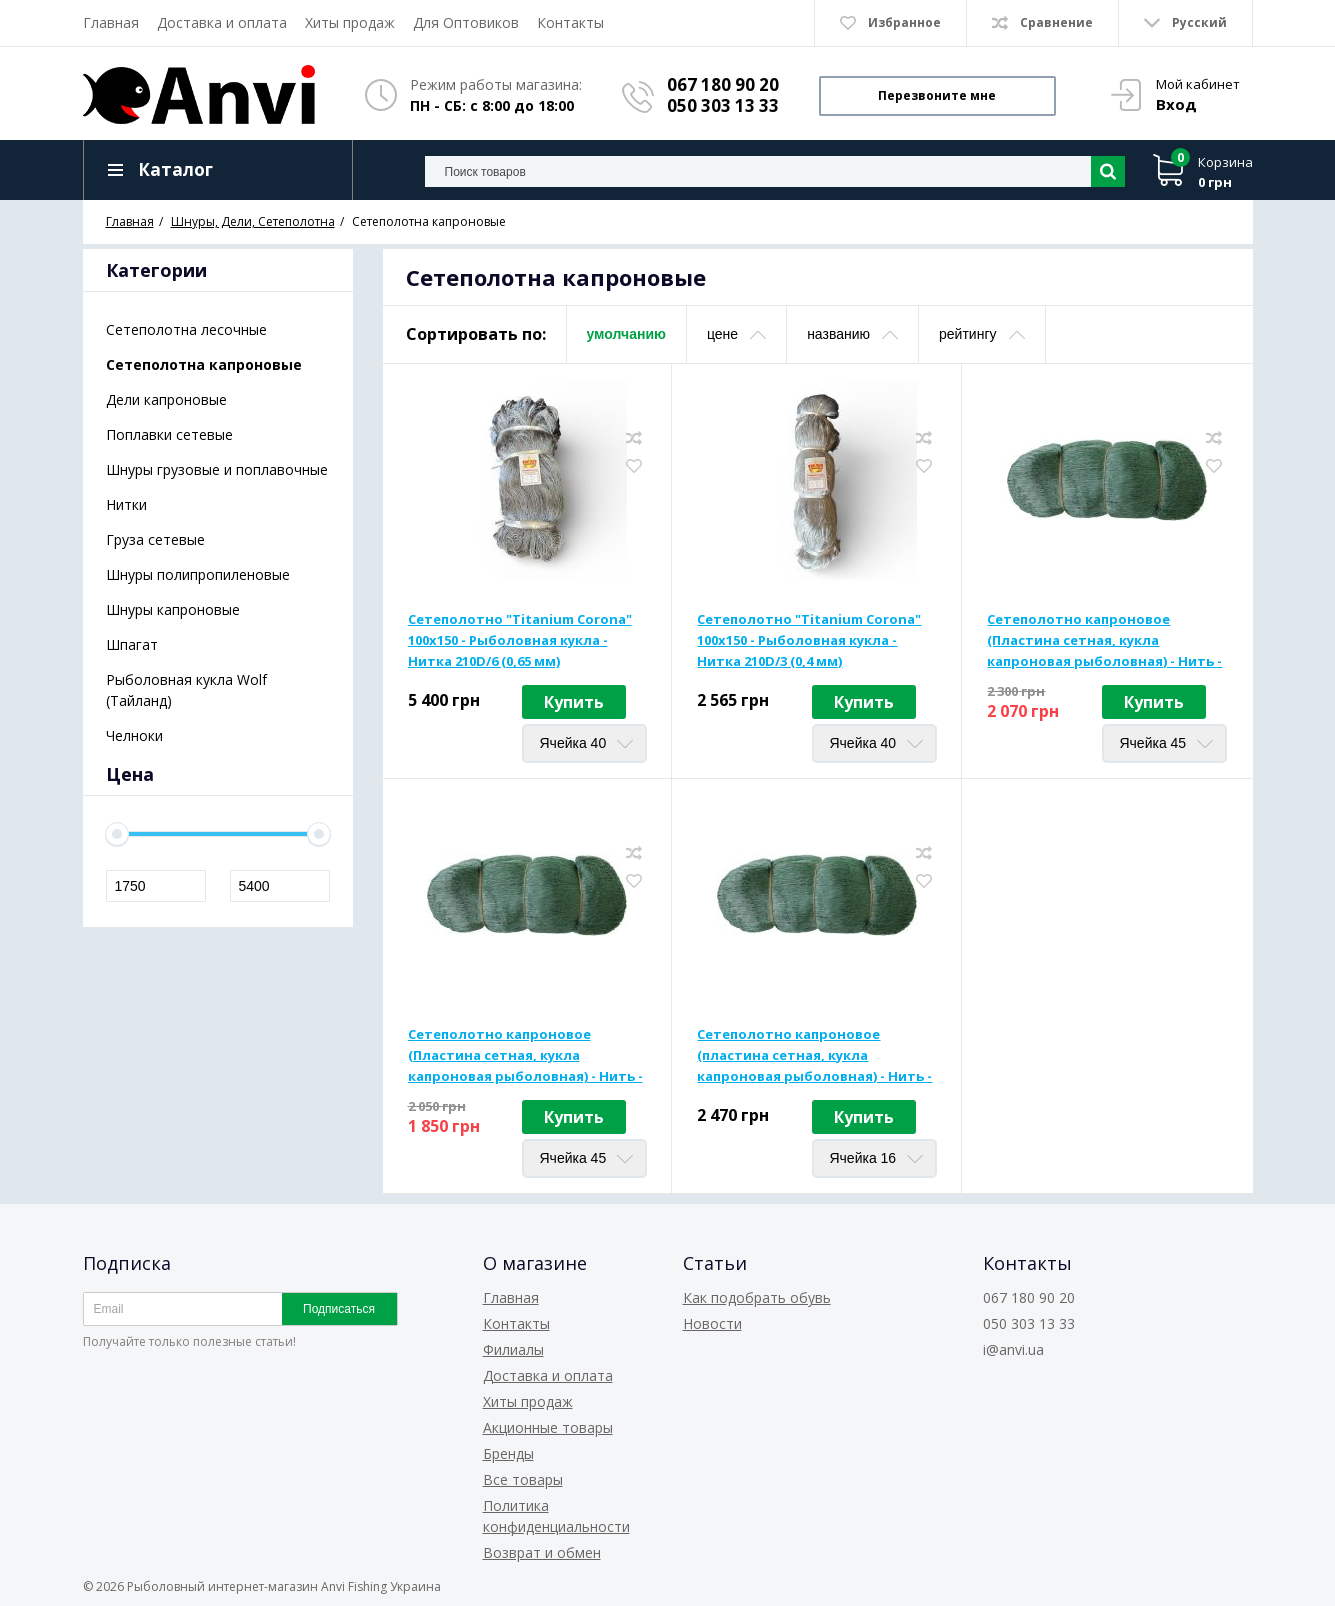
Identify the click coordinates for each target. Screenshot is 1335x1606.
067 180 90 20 (723, 84)
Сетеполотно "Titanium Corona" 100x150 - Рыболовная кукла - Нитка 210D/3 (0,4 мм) (809, 640)
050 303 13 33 (723, 105)
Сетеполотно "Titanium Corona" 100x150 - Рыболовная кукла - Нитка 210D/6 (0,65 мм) (520, 640)
